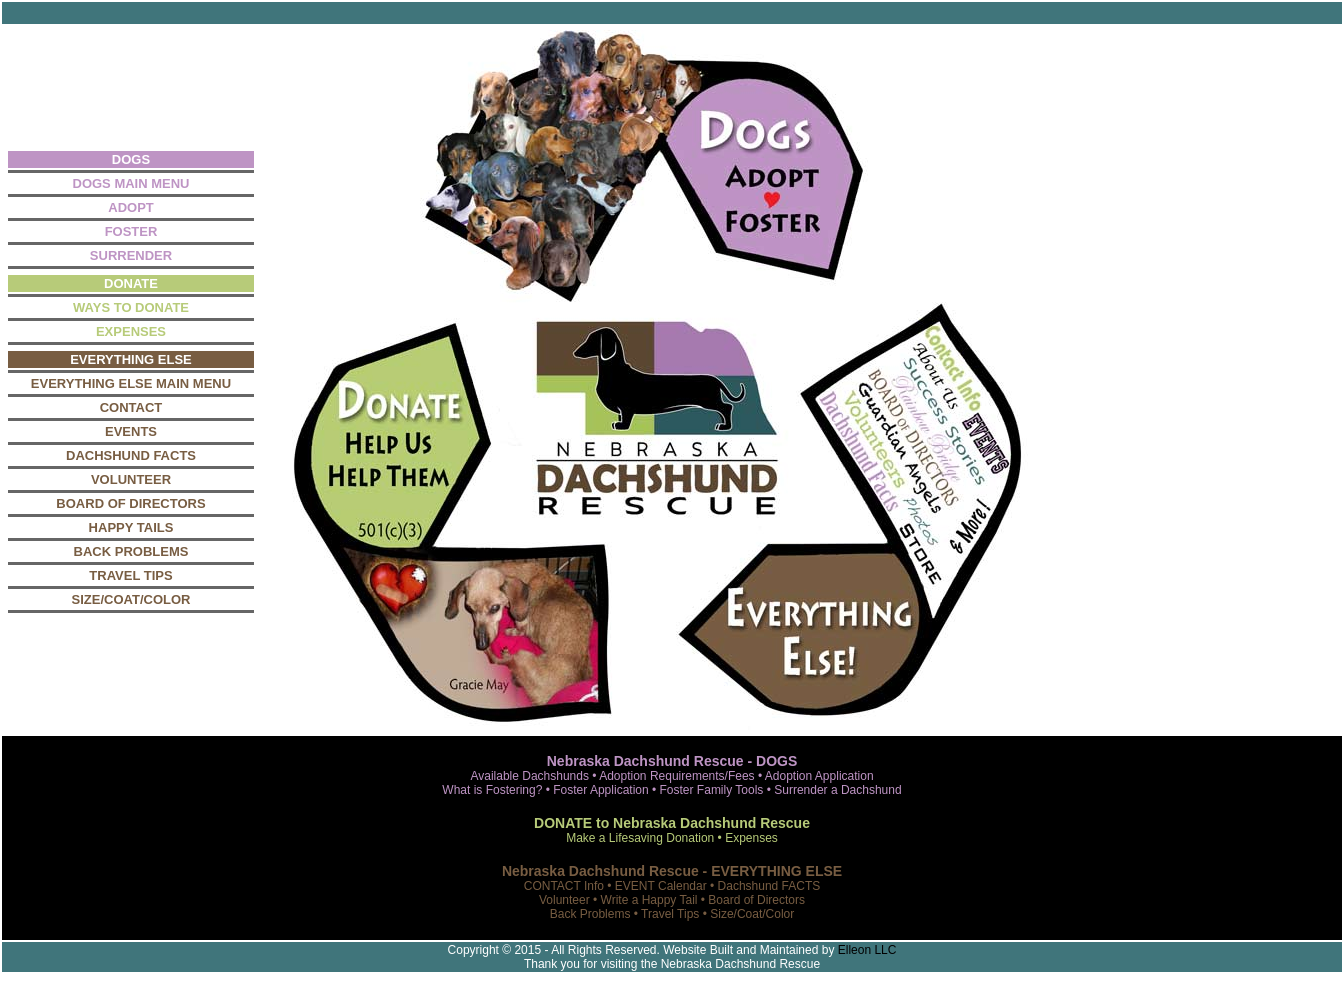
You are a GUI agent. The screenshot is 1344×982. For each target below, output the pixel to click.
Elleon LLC (867, 950)
